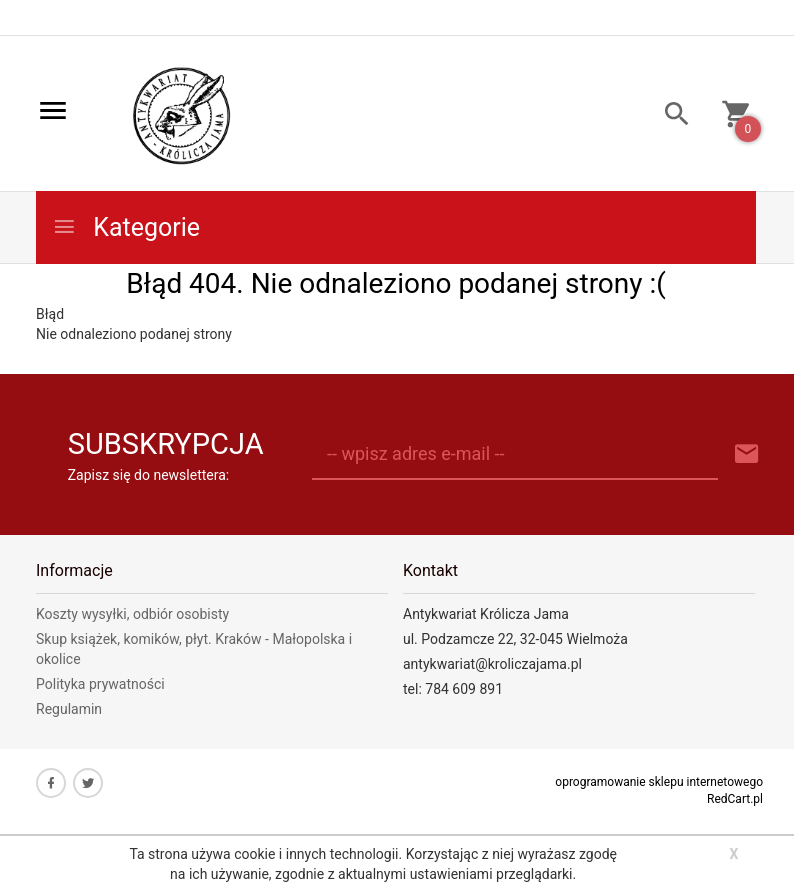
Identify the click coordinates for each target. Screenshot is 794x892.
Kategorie (126, 227)
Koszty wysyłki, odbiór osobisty (132, 614)
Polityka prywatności (100, 684)
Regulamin (69, 709)
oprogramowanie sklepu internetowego (659, 782)
